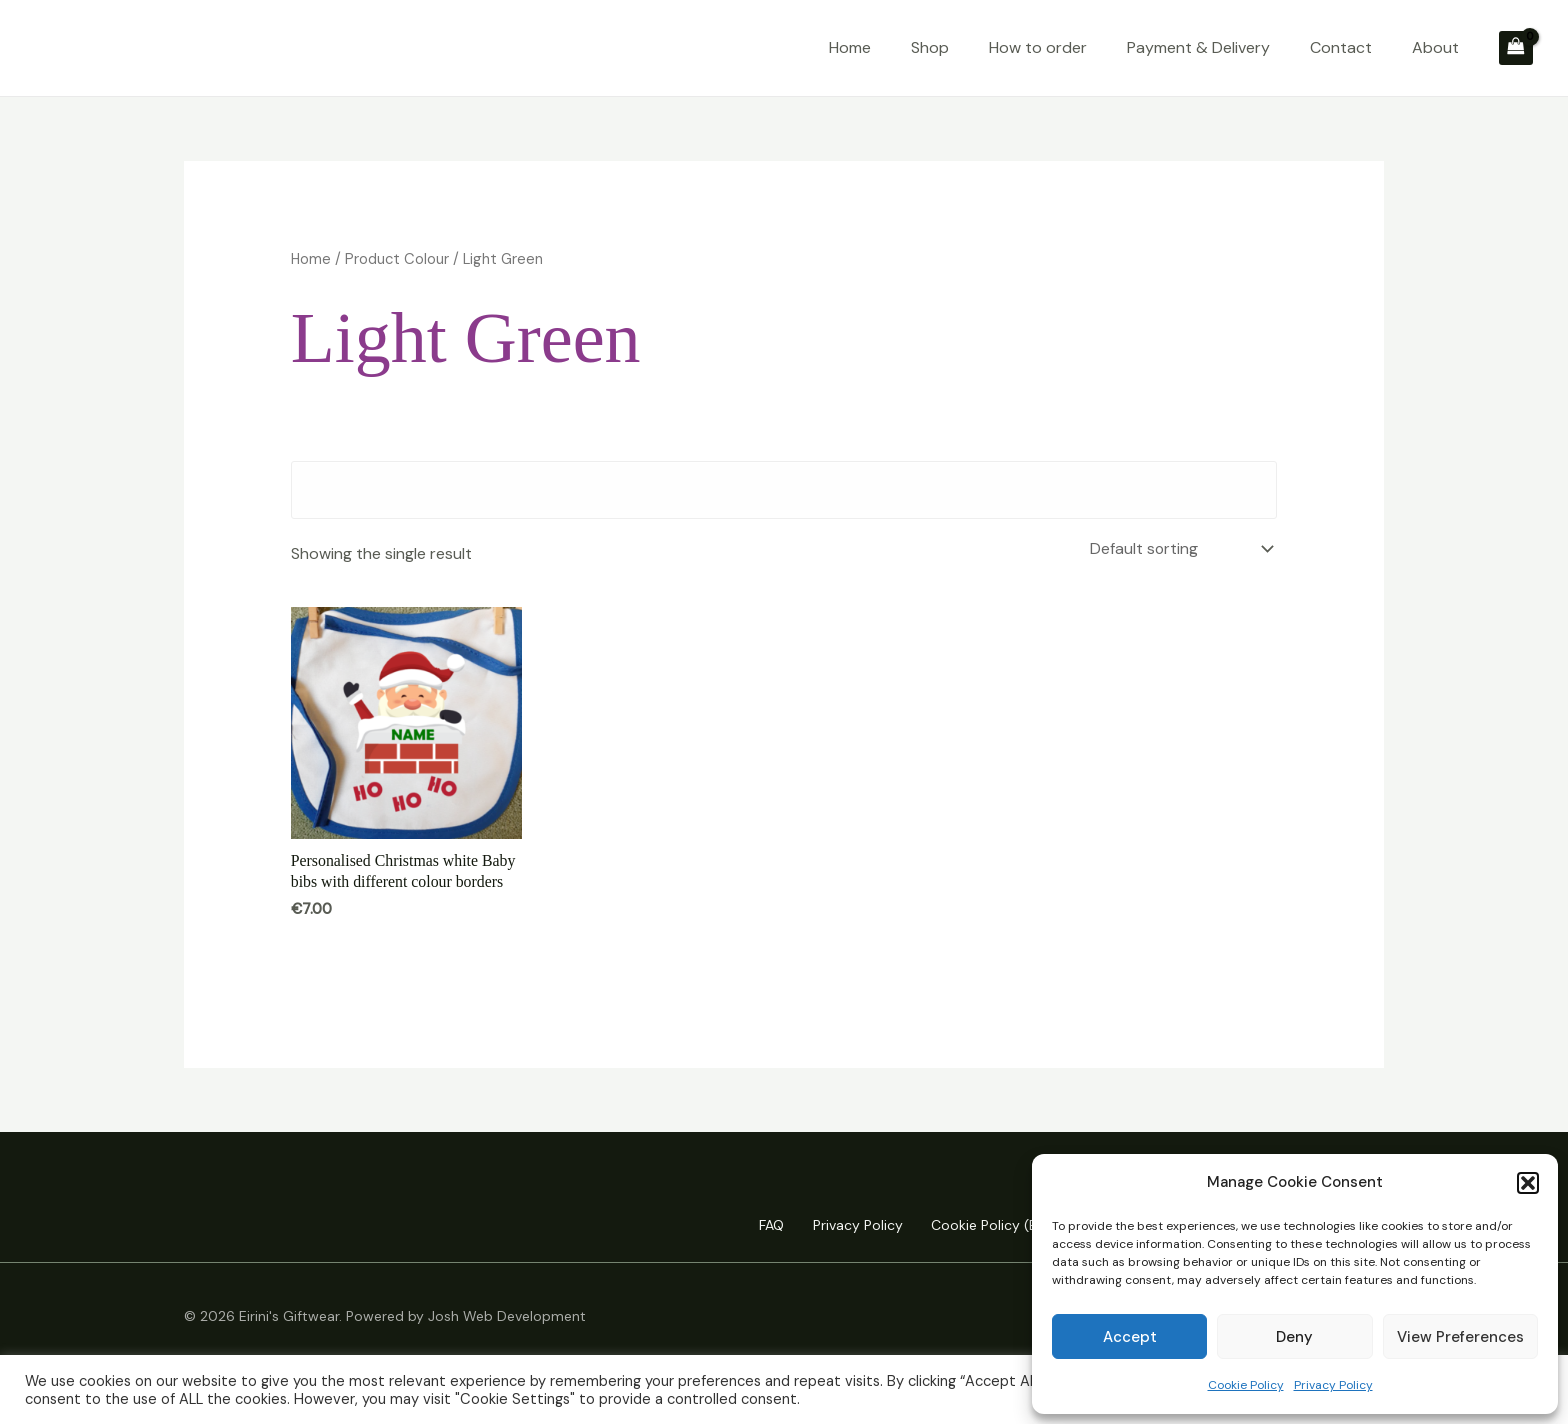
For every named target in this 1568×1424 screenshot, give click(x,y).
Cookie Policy (1246, 1385)
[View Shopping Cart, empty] (1516, 48)
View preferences (1460, 1337)
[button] (1528, 1183)
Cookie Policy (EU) (986, 1226)
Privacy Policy (1333, 1385)
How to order (1038, 47)
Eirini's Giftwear (151, 47)
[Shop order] (1178, 548)
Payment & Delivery (1198, 47)
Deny (1294, 1337)
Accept (1130, 1337)
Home (850, 47)
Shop (930, 47)
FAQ (761, 1226)
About (1435, 47)
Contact (1341, 47)
